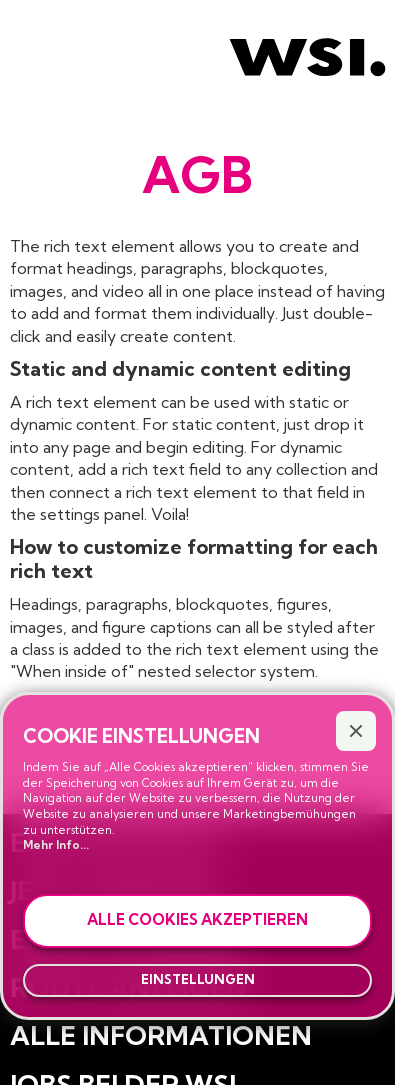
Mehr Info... (56, 845)
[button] (356, 731)
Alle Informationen (161, 1035)
